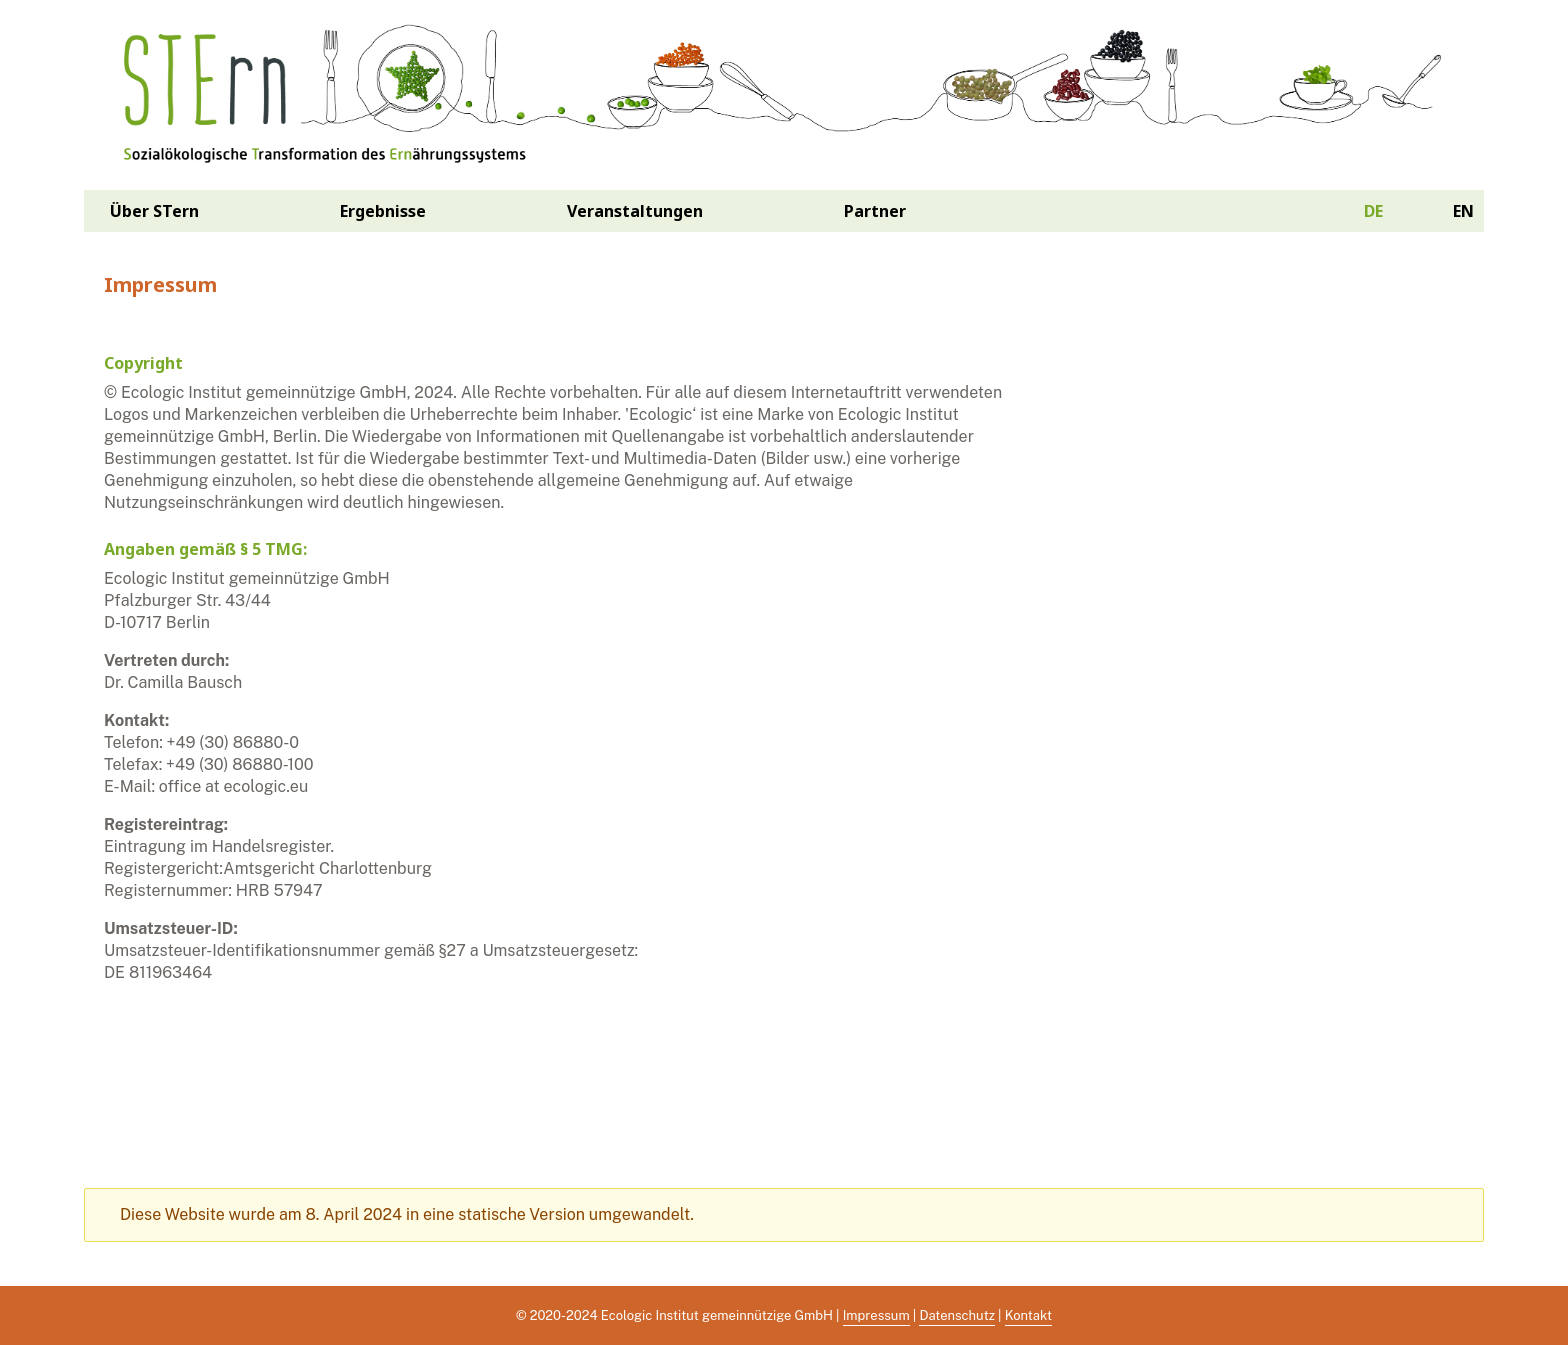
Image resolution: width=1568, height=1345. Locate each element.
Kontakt (1028, 1315)
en (1463, 211)
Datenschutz (957, 1315)
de (1373, 211)
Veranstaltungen (635, 211)
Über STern (154, 211)
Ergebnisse (383, 211)
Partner (875, 211)
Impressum (876, 1315)
